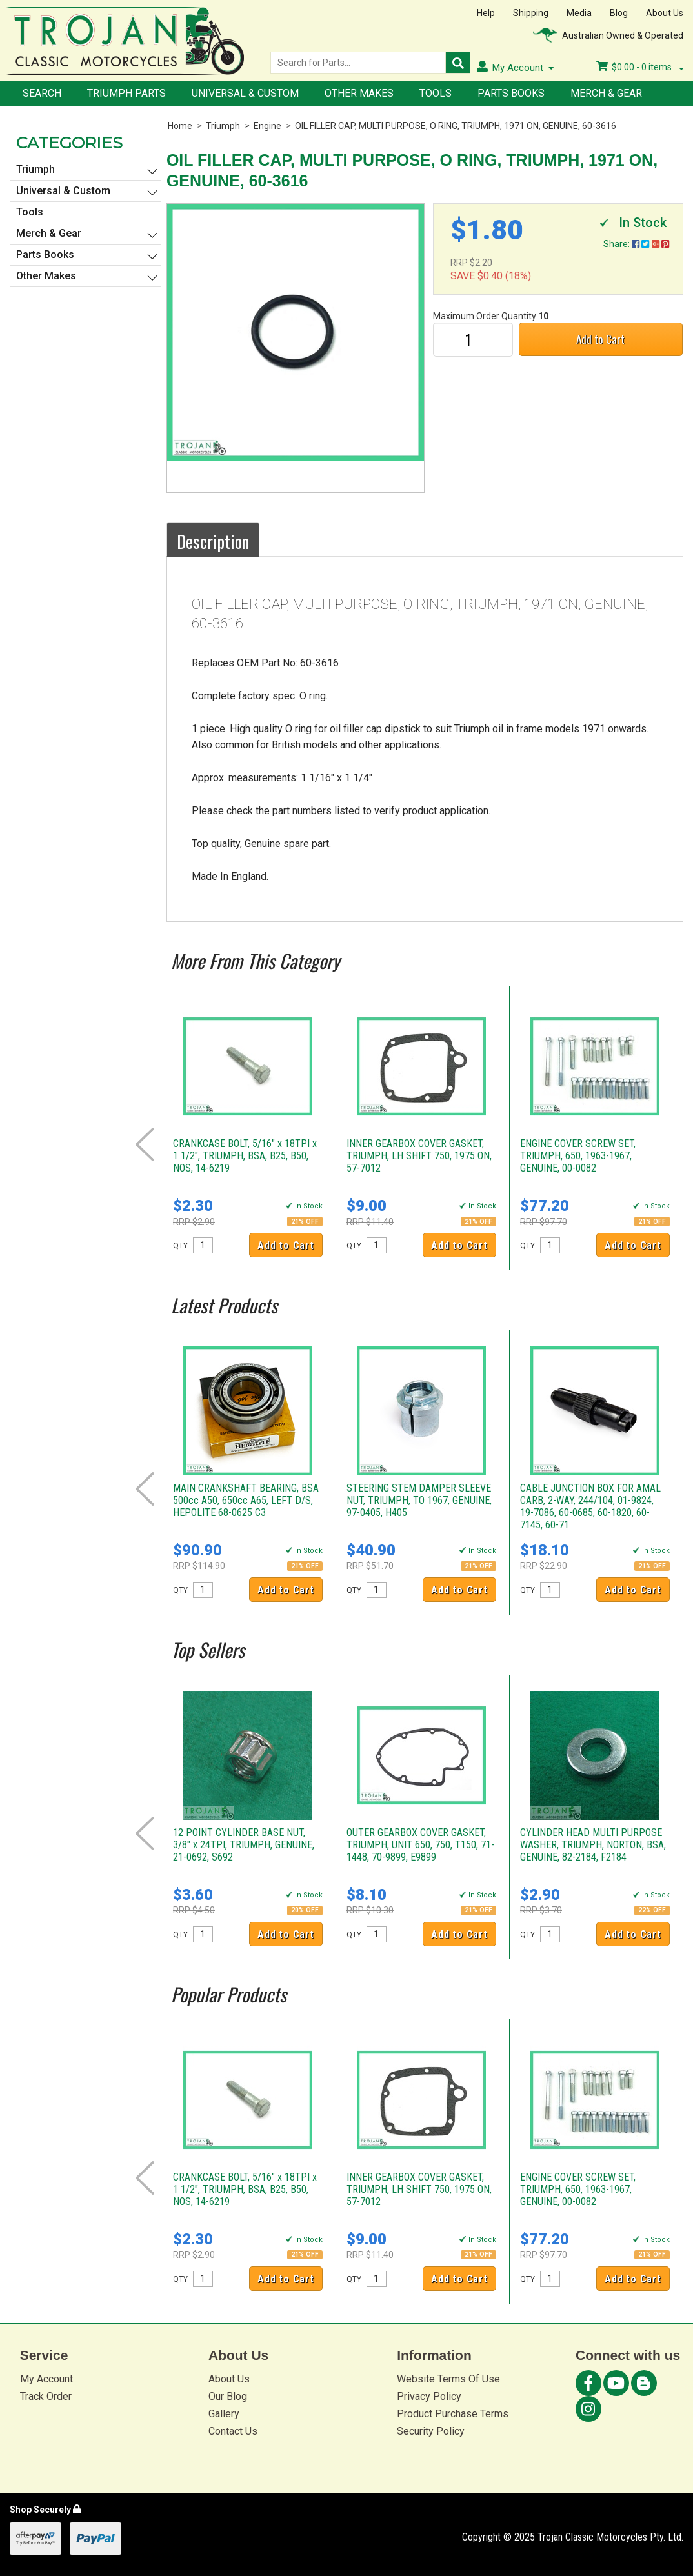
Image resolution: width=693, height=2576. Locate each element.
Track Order (46, 2396)
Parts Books (511, 93)
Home (180, 126)
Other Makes (359, 93)
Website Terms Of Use (448, 2379)
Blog (619, 13)
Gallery (223, 2414)
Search (42, 93)
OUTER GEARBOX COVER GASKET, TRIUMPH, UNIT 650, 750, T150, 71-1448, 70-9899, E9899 (420, 1844)
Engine (267, 126)
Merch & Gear (606, 93)
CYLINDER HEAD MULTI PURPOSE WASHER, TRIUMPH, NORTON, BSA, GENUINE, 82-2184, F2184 (593, 1844)
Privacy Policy (429, 2396)
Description (213, 541)
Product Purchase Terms (452, 2414)
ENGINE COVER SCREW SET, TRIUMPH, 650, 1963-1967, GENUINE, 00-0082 (578, 1155)
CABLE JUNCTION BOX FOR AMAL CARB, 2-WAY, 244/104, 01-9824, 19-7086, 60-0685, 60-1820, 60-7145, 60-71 (590, 1506)
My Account (46, 2379)
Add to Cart (600, 339)
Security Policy (431, 2431)
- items (640, 67)
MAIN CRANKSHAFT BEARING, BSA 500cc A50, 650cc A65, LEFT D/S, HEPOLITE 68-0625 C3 (246, 1500)
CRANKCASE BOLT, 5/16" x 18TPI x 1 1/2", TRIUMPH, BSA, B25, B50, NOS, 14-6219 (245, 1155)
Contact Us (232, 2431)
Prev (145, 1144)
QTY (180, 1245)
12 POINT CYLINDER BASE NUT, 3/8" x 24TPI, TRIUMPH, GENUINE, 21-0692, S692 (243, 1844)
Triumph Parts (126, 93)
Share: (636, 244)
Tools (435, 93)
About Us (664, 13)
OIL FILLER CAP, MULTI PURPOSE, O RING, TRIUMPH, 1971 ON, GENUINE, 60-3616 (455, 126)
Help (486, 13)
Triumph (223, 126)
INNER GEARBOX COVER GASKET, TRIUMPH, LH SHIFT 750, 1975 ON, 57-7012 (419, 1155)
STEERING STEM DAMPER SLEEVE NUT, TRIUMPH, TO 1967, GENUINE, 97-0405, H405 (419, 1500)
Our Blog (227, 2396)
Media (579, 13)
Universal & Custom (245, 93)
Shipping (530, 13)
